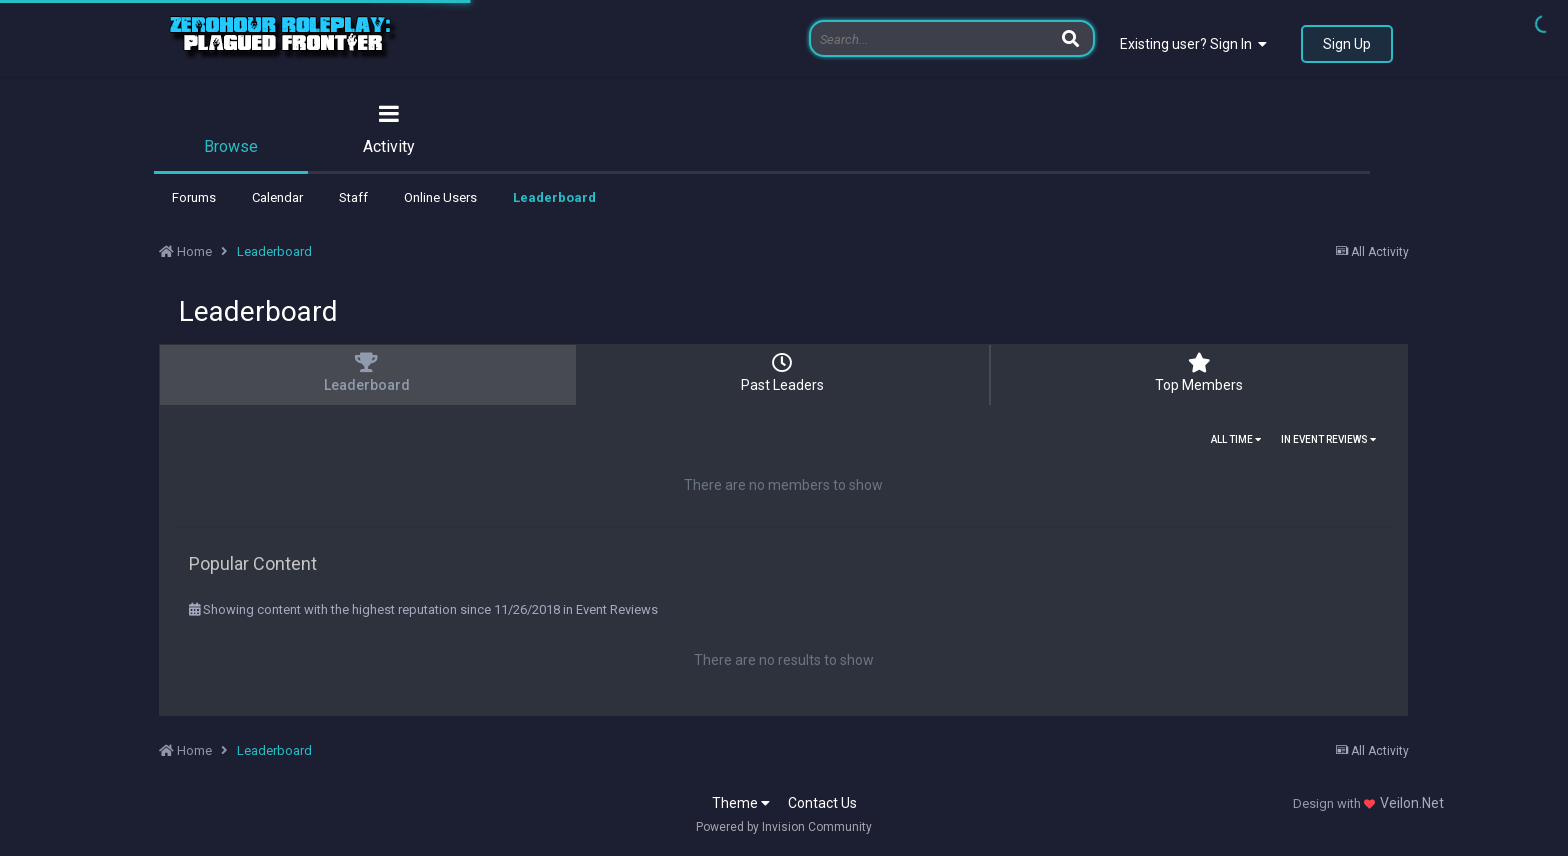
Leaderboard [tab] (367, 373)
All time (1236, 439)
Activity (389, 146)
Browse (231, 146)
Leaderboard (554, 197)
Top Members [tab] (1199, 373)
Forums (194, 197)
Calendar (277, 197)
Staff (353, 197)
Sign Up (1347, 44)
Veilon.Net (1412, 803)
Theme (741, 803)
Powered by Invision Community (784, 827)
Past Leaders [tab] (783, 373)
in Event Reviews (1328, 439)
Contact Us (822, 803)
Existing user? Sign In (1193, 44)
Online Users (440, 197)
